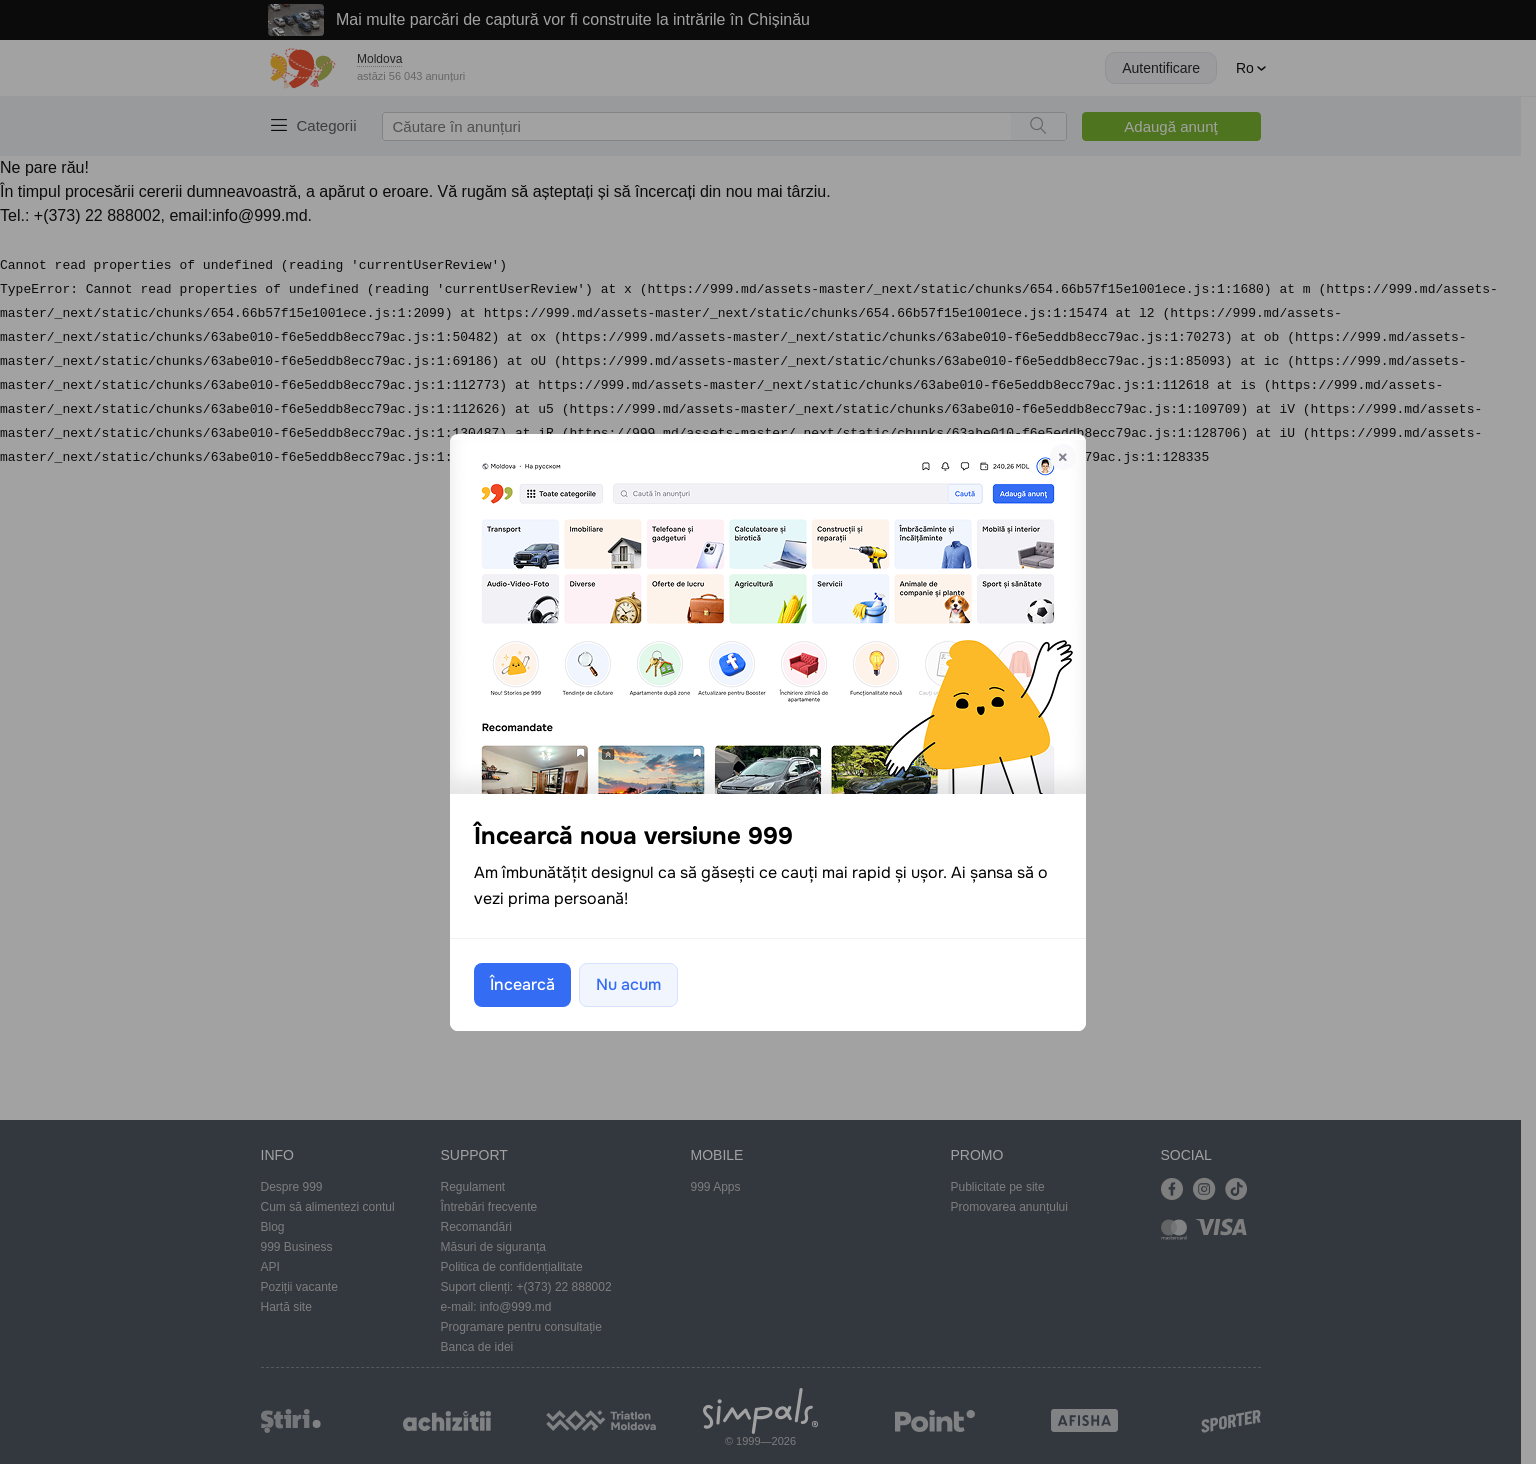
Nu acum (628, 984)
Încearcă (522, 984)
